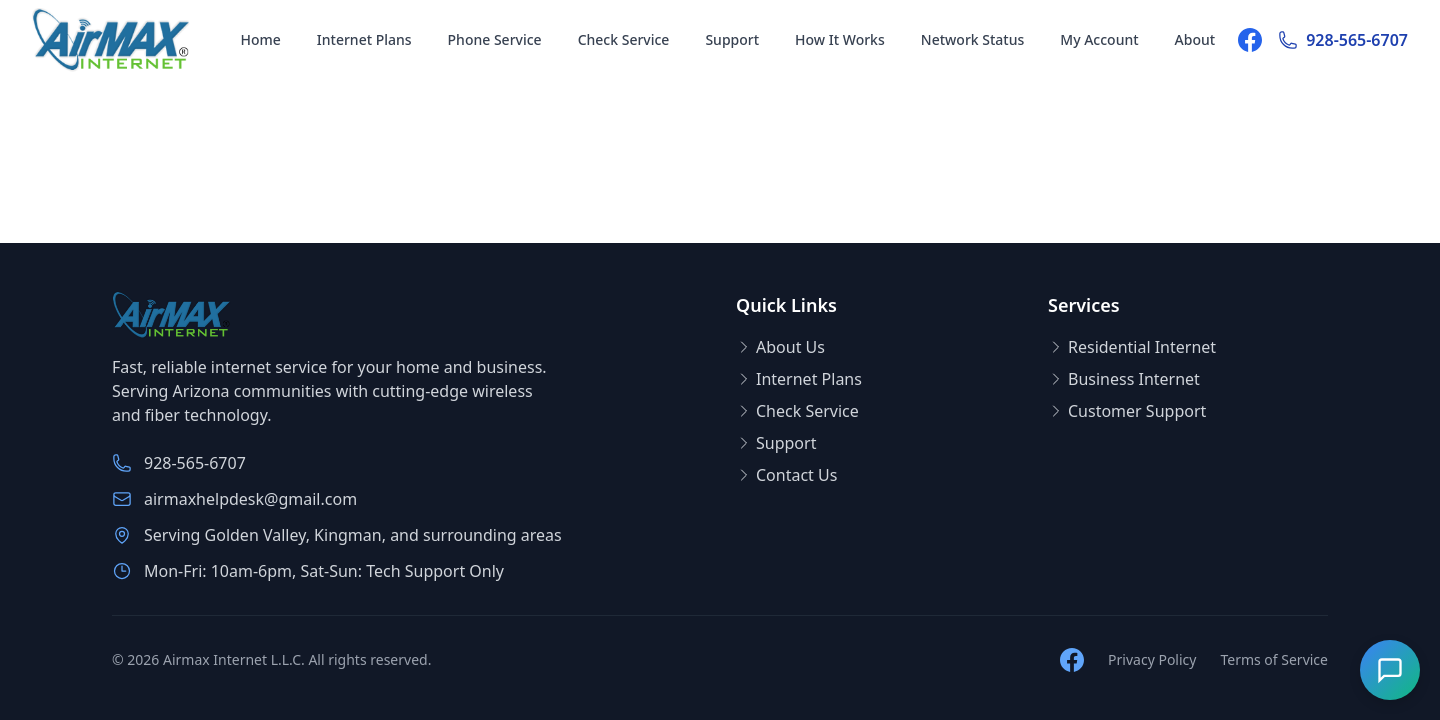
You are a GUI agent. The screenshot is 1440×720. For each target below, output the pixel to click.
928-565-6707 (1343, 40)
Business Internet (1124, 379)
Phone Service (495, 39)
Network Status (973, 39)
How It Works (840, 39)
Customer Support (1127, 411)
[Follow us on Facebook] (1250, 40)
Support (732, 39)
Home (260, 39)
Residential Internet (1132, 347)
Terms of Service (1274, 659)
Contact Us (786, 475)
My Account (1099, 39)
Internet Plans (364, 39)
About (1195, 39)
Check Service (624, 39)
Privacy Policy (1152, 659)
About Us (780, 347)
